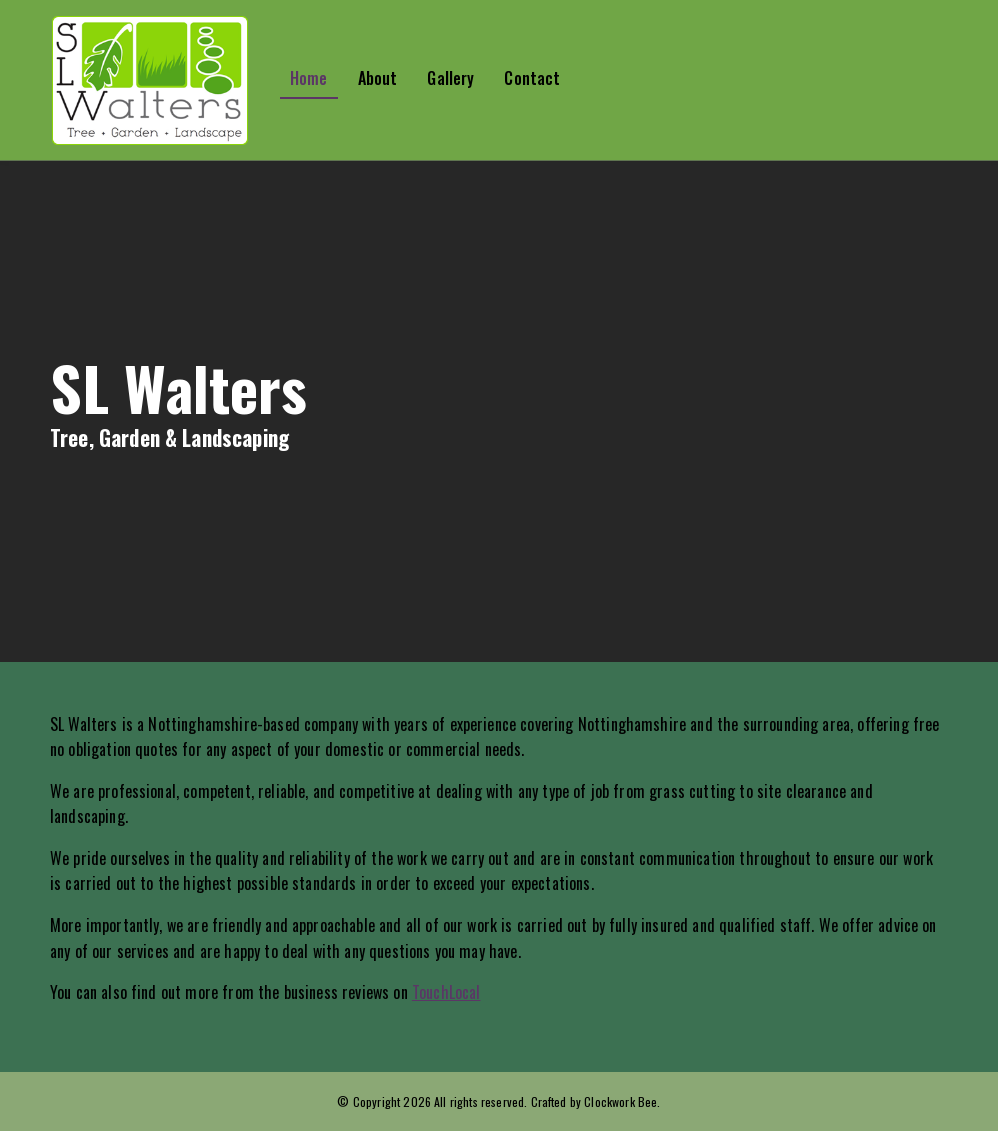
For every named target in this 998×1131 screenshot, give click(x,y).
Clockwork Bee (620, 1101)
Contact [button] (532, 78)
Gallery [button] (450, 78)
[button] (165, 80)
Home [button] (309, 78)
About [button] (378, 78)
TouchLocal (446, 992)
